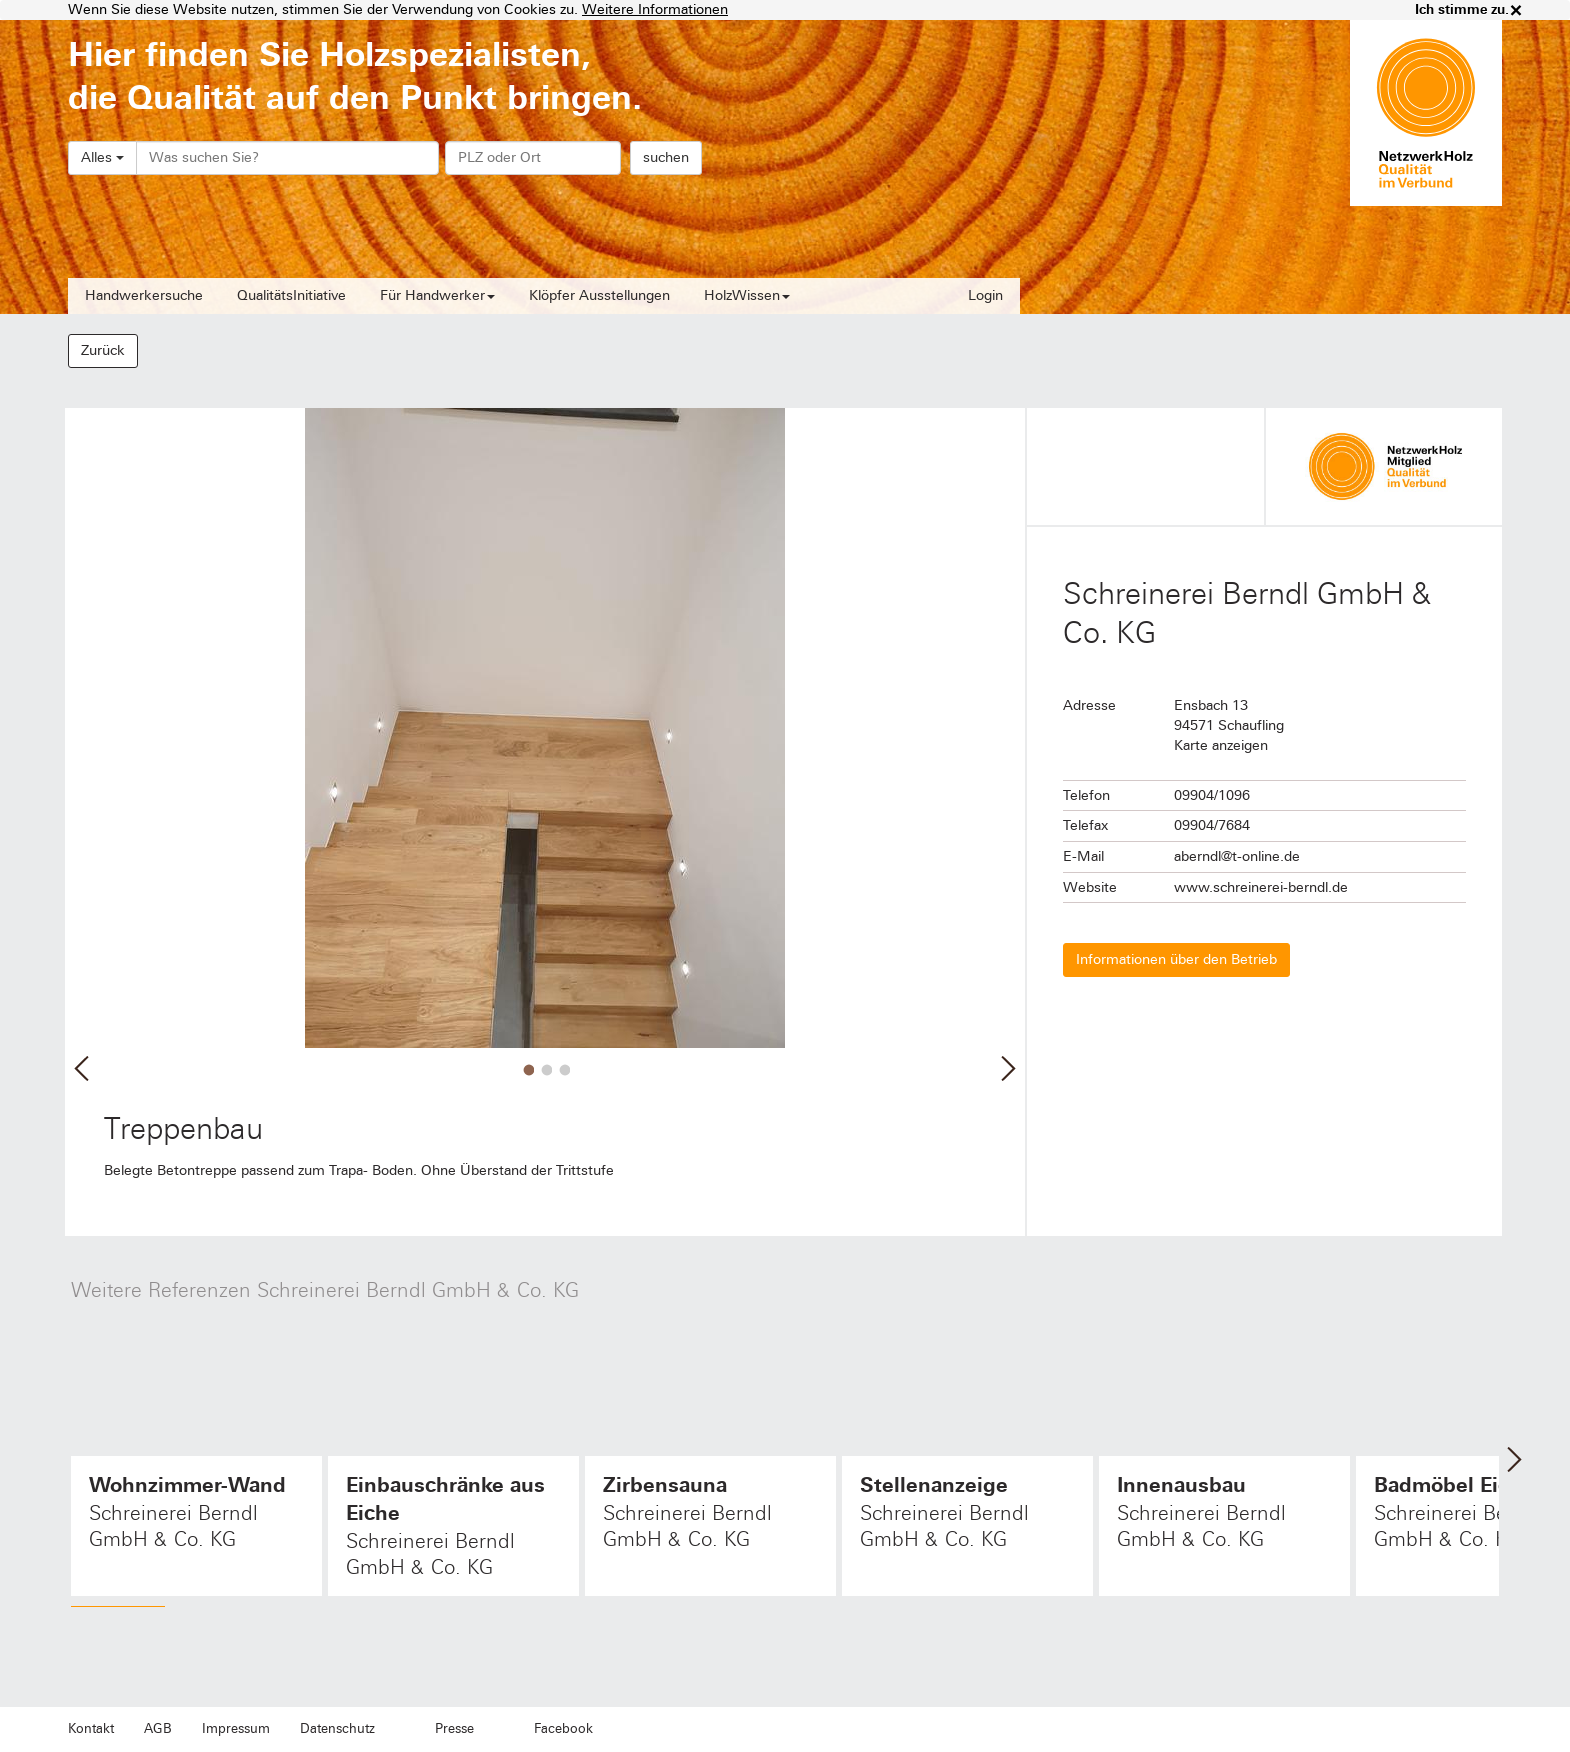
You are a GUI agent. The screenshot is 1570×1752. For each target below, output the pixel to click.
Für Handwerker (437, 295)
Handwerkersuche (144, 295)
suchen (666, 157)
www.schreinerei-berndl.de (1261, 887)
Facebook (563, 1729)
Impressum (236, 1729)
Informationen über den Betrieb (1176, 959)
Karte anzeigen (1221, 745)
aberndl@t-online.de (1237, 856)
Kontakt (91, 1729)
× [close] (1516, 10)
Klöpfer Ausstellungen (599, 295)
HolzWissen (747, 295)
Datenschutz (337, 1729)
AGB (158, 1729)
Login (985, 295)
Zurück (103, 350)
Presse (454, 1729)
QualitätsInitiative (291, 295)
